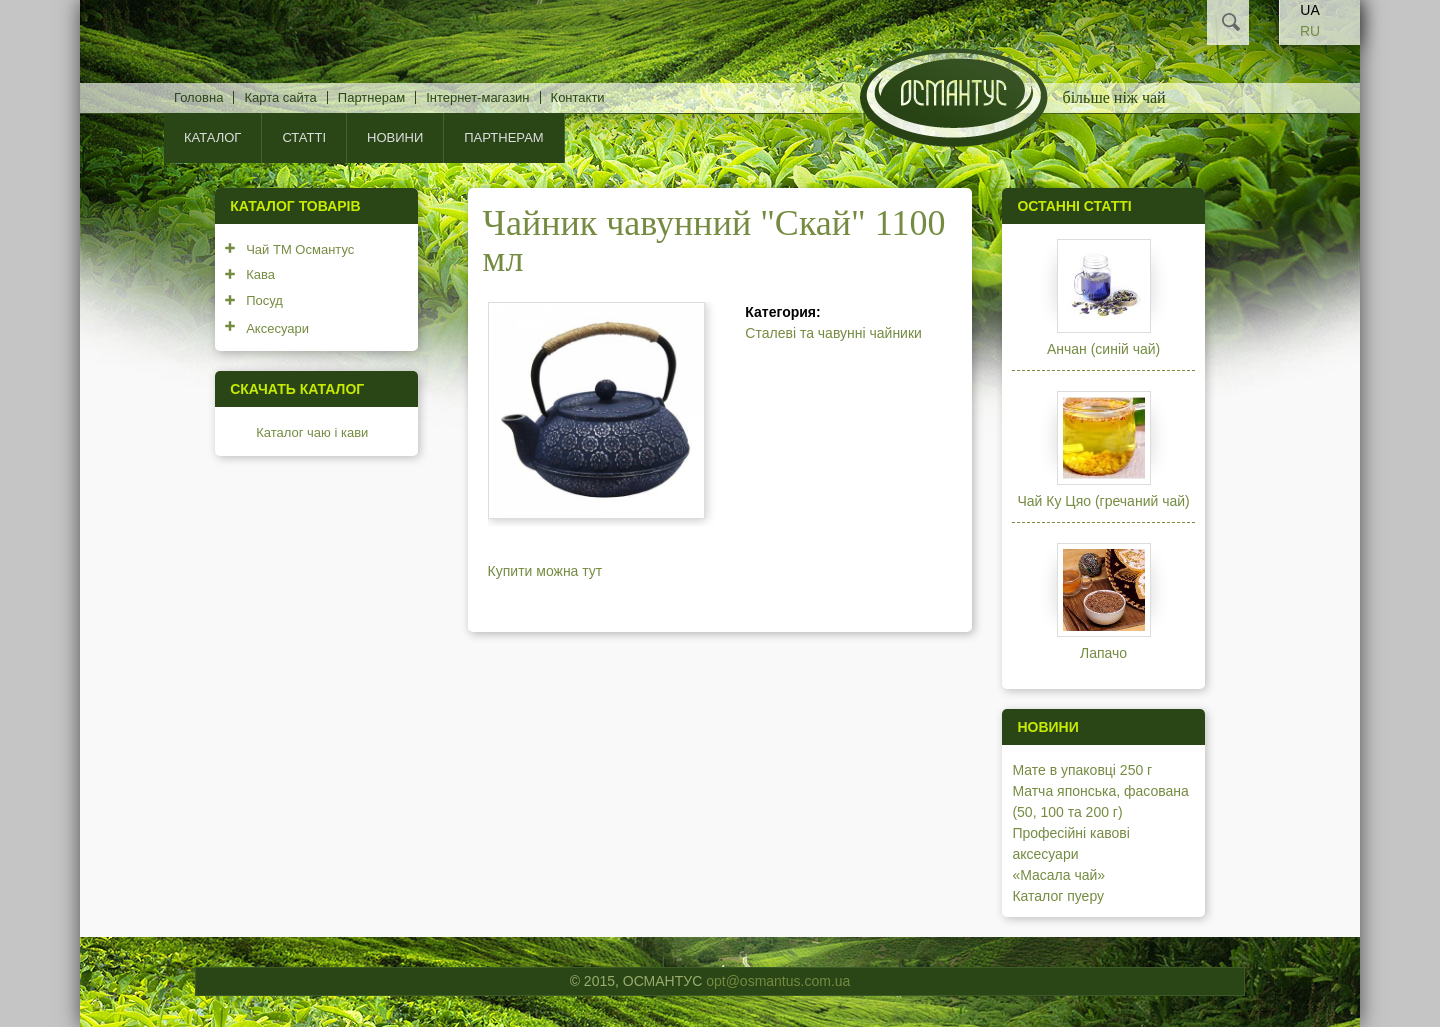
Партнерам (371, 97)
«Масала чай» (1058, 875)
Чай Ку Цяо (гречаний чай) (1103, 501)
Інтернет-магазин (477, 97)
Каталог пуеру (1058, 896)
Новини (395, 137)
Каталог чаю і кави (312, 432)
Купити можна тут (545, 571)
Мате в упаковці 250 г (1082, 770)
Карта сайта (280, 97)
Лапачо (1103, 653)
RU (1310, 31)
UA (1309, 10)
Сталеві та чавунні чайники (833, 333)
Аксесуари (277, 328)
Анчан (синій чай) (1103, 349)
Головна (198, 97)
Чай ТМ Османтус (300, 249)
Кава (260, 274)
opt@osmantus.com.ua (778, 981)
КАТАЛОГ (212, 137)
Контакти (578, 97)
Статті (304, 137)
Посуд (264, 300)
